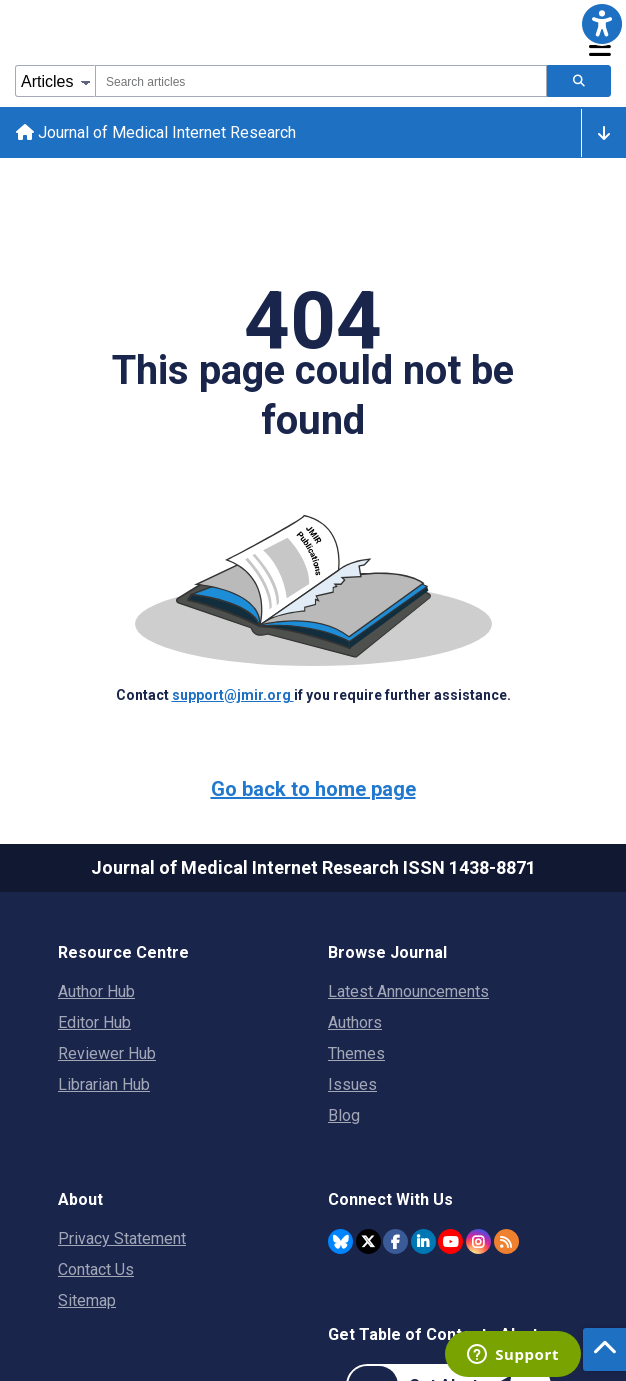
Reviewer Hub (107, 1053)
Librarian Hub (104, 1084)
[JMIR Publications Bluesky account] (340, 1241)
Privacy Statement (122, 1238)
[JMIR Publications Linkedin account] (423, 1241)
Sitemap (87, 1300)
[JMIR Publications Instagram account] (478, 1241)
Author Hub (96, 991)
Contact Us (96, 1269)
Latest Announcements (408, 991)
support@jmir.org (233, 695)
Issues (352, 1084)
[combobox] (321, 81)
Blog (344, 1115)
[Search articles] (579, 81)
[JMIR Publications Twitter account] (368, 1241)
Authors (355, 1022)
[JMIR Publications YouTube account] (450, 1241)
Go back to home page (313, 789)
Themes (356, 1053)
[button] (602, 24)
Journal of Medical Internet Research (156, 132)
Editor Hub (94, 1022)
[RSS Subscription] (506, 1241)
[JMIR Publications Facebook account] (395, 1241)
